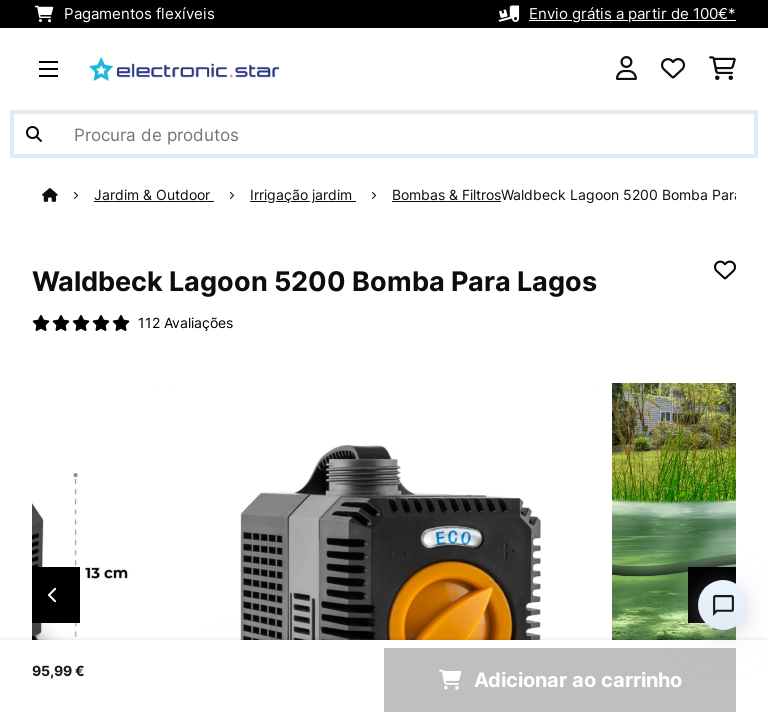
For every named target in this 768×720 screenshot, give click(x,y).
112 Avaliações (185, 323)
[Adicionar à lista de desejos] (725, 270)
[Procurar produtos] (384, 134)
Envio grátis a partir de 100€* (632, 14)
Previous (52, 595)
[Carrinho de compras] (722, 69)
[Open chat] (723, 605)
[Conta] (626, 69)
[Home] (68, 195)
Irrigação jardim (303, 195)
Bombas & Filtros (446, 195)
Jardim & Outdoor (154, 195)
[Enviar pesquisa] (34, 134)
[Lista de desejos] (673, 69)
